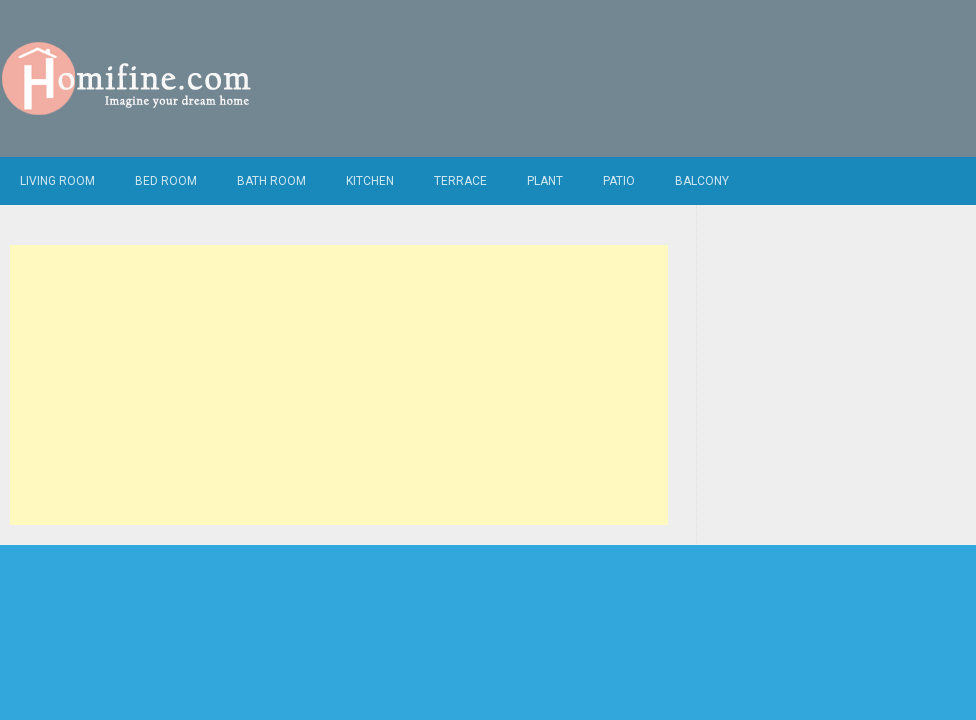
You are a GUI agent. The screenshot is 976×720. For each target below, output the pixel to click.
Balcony (702, 181)
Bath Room (271, 181)
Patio (619, 181)
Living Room (57, 181)
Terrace (460, 181)
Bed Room (166, 181)
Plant (545, 181)
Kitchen (370, 181)
